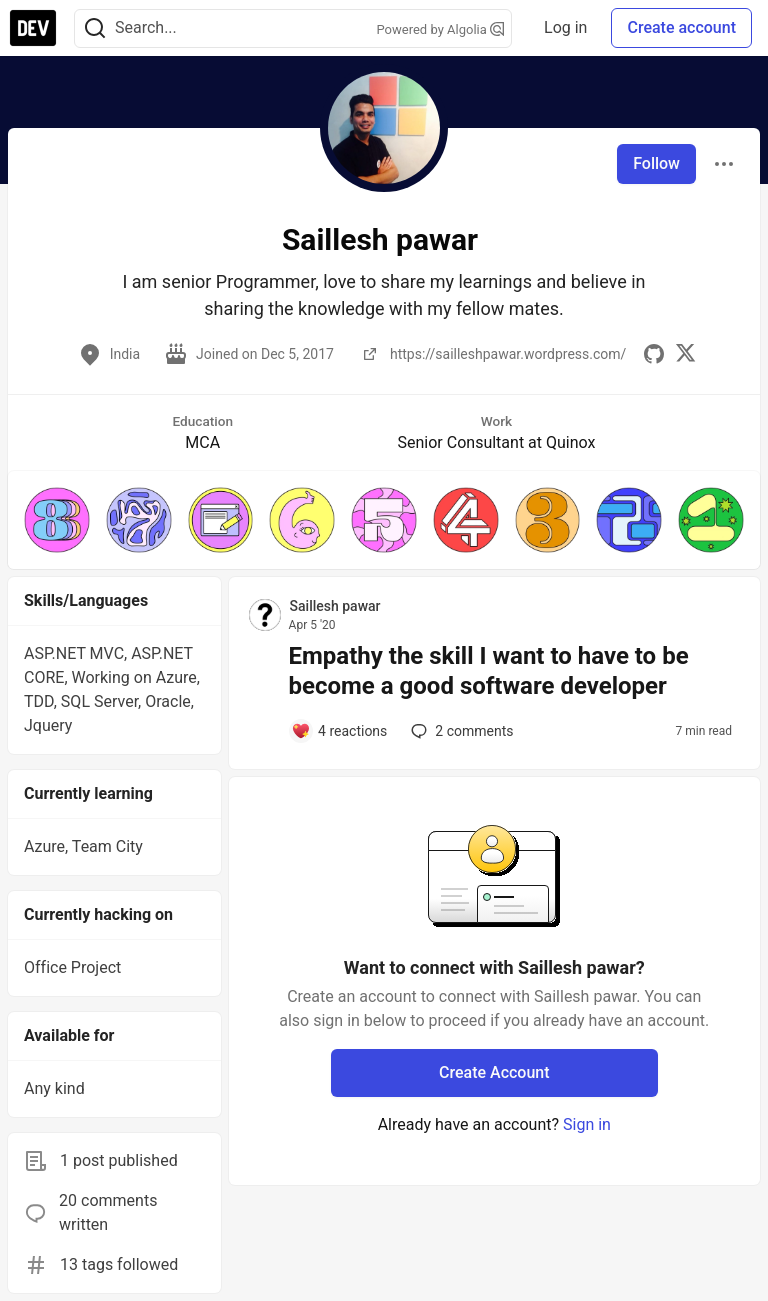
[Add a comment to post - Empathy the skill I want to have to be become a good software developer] (339, 731)
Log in (565, 27)
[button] (57, 520)
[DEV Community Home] (33, 28)
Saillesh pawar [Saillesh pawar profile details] (335, 606)
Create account (681, 27)
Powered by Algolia (441, 29)
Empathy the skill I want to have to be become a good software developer (489, 671)
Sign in (587, 1124)
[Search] (95, 28)
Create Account (494, 1072)
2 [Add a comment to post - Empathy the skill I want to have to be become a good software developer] (460, 731)
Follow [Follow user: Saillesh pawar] (656, 163)
